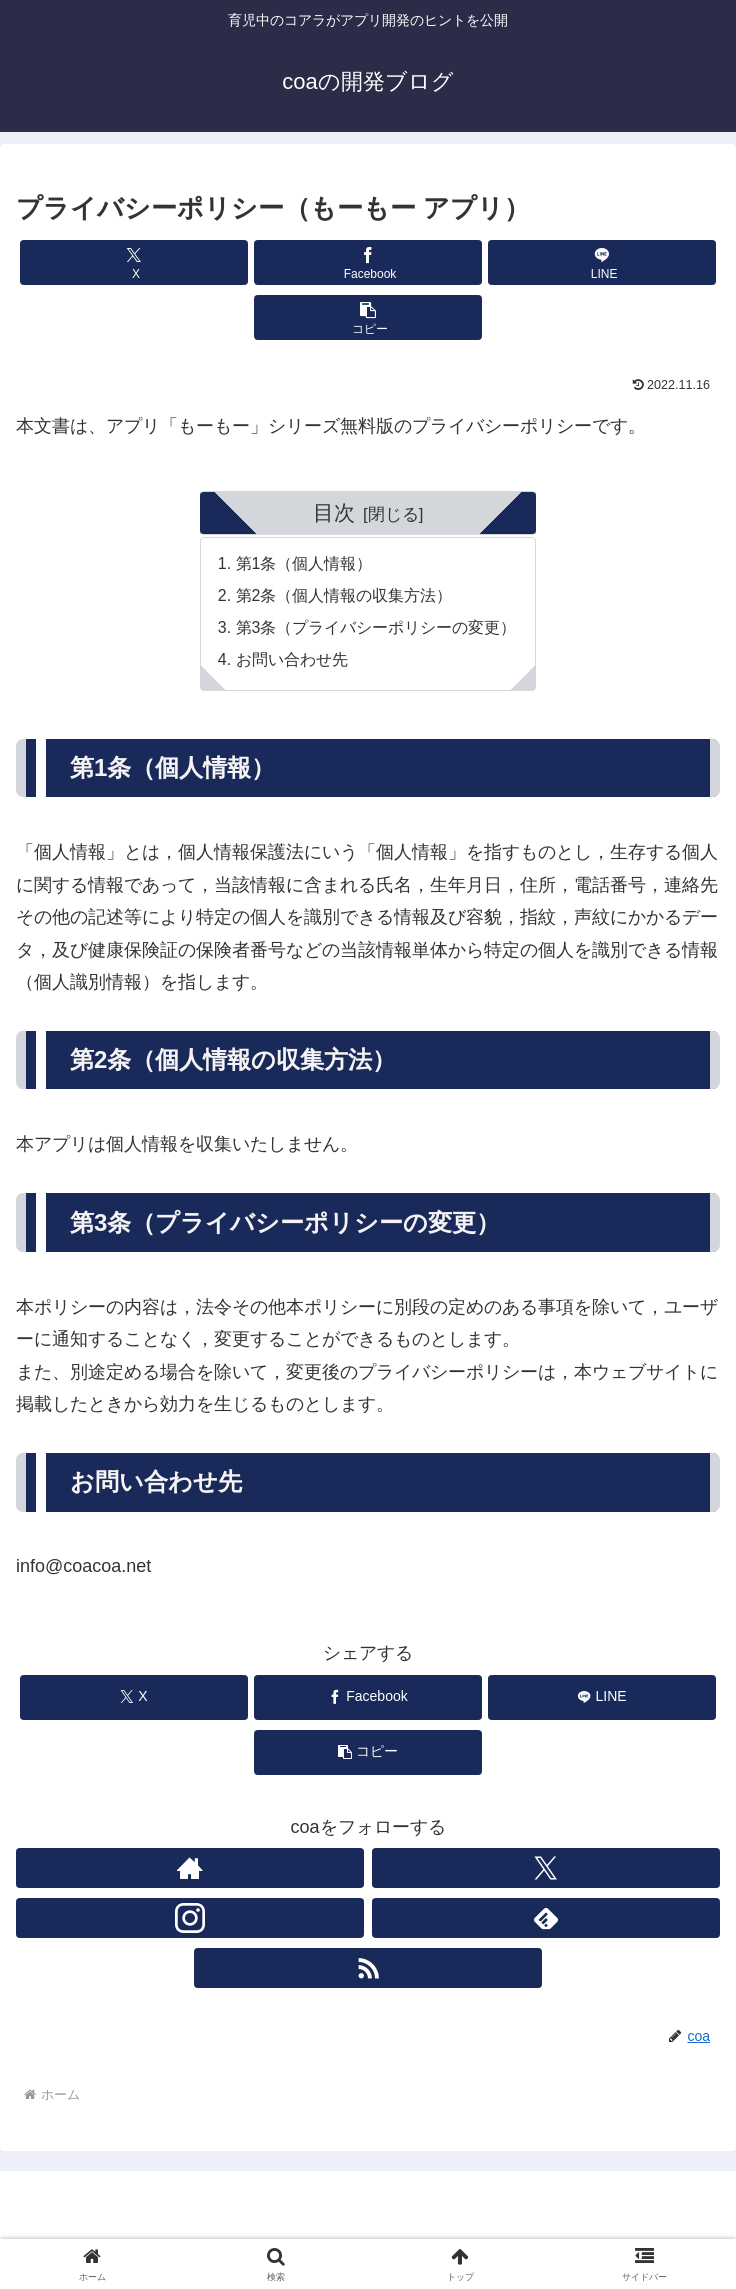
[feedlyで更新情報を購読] (546, 1921)
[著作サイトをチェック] (190, 1871)
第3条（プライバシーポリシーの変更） (376, 629)
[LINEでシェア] (602, 262)
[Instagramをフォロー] (190, 1921)
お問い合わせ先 (292, 662)
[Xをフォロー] (546, 1871)
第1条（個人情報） (304, 565)
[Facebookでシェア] (368, 262)
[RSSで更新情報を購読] (368, 1971)
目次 (334, 512)
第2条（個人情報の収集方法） (344, 597)
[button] (368, 317)
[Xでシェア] (134, 262)
